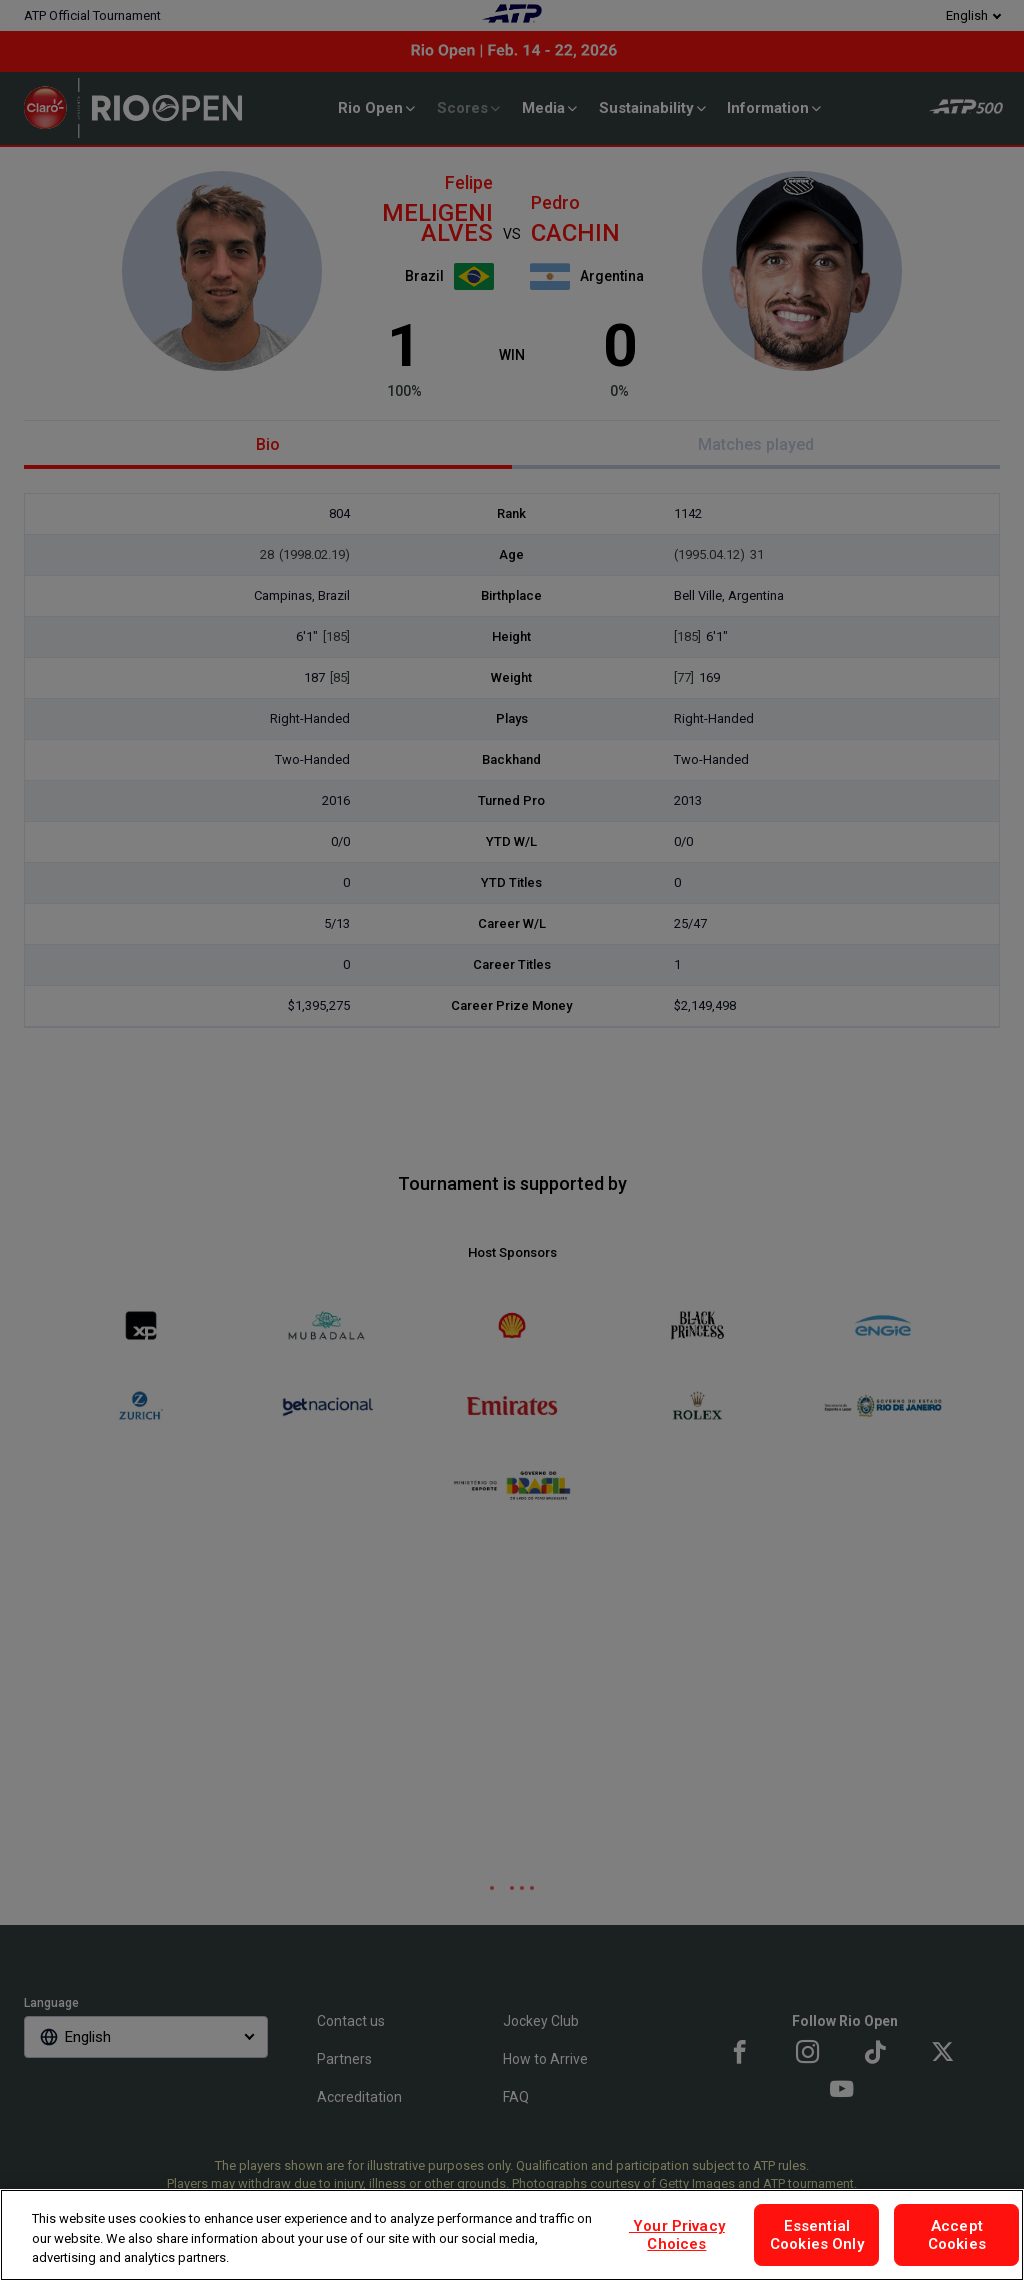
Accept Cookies (957, 2235)
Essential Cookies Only (817, 2235)
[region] (512, 2235)
